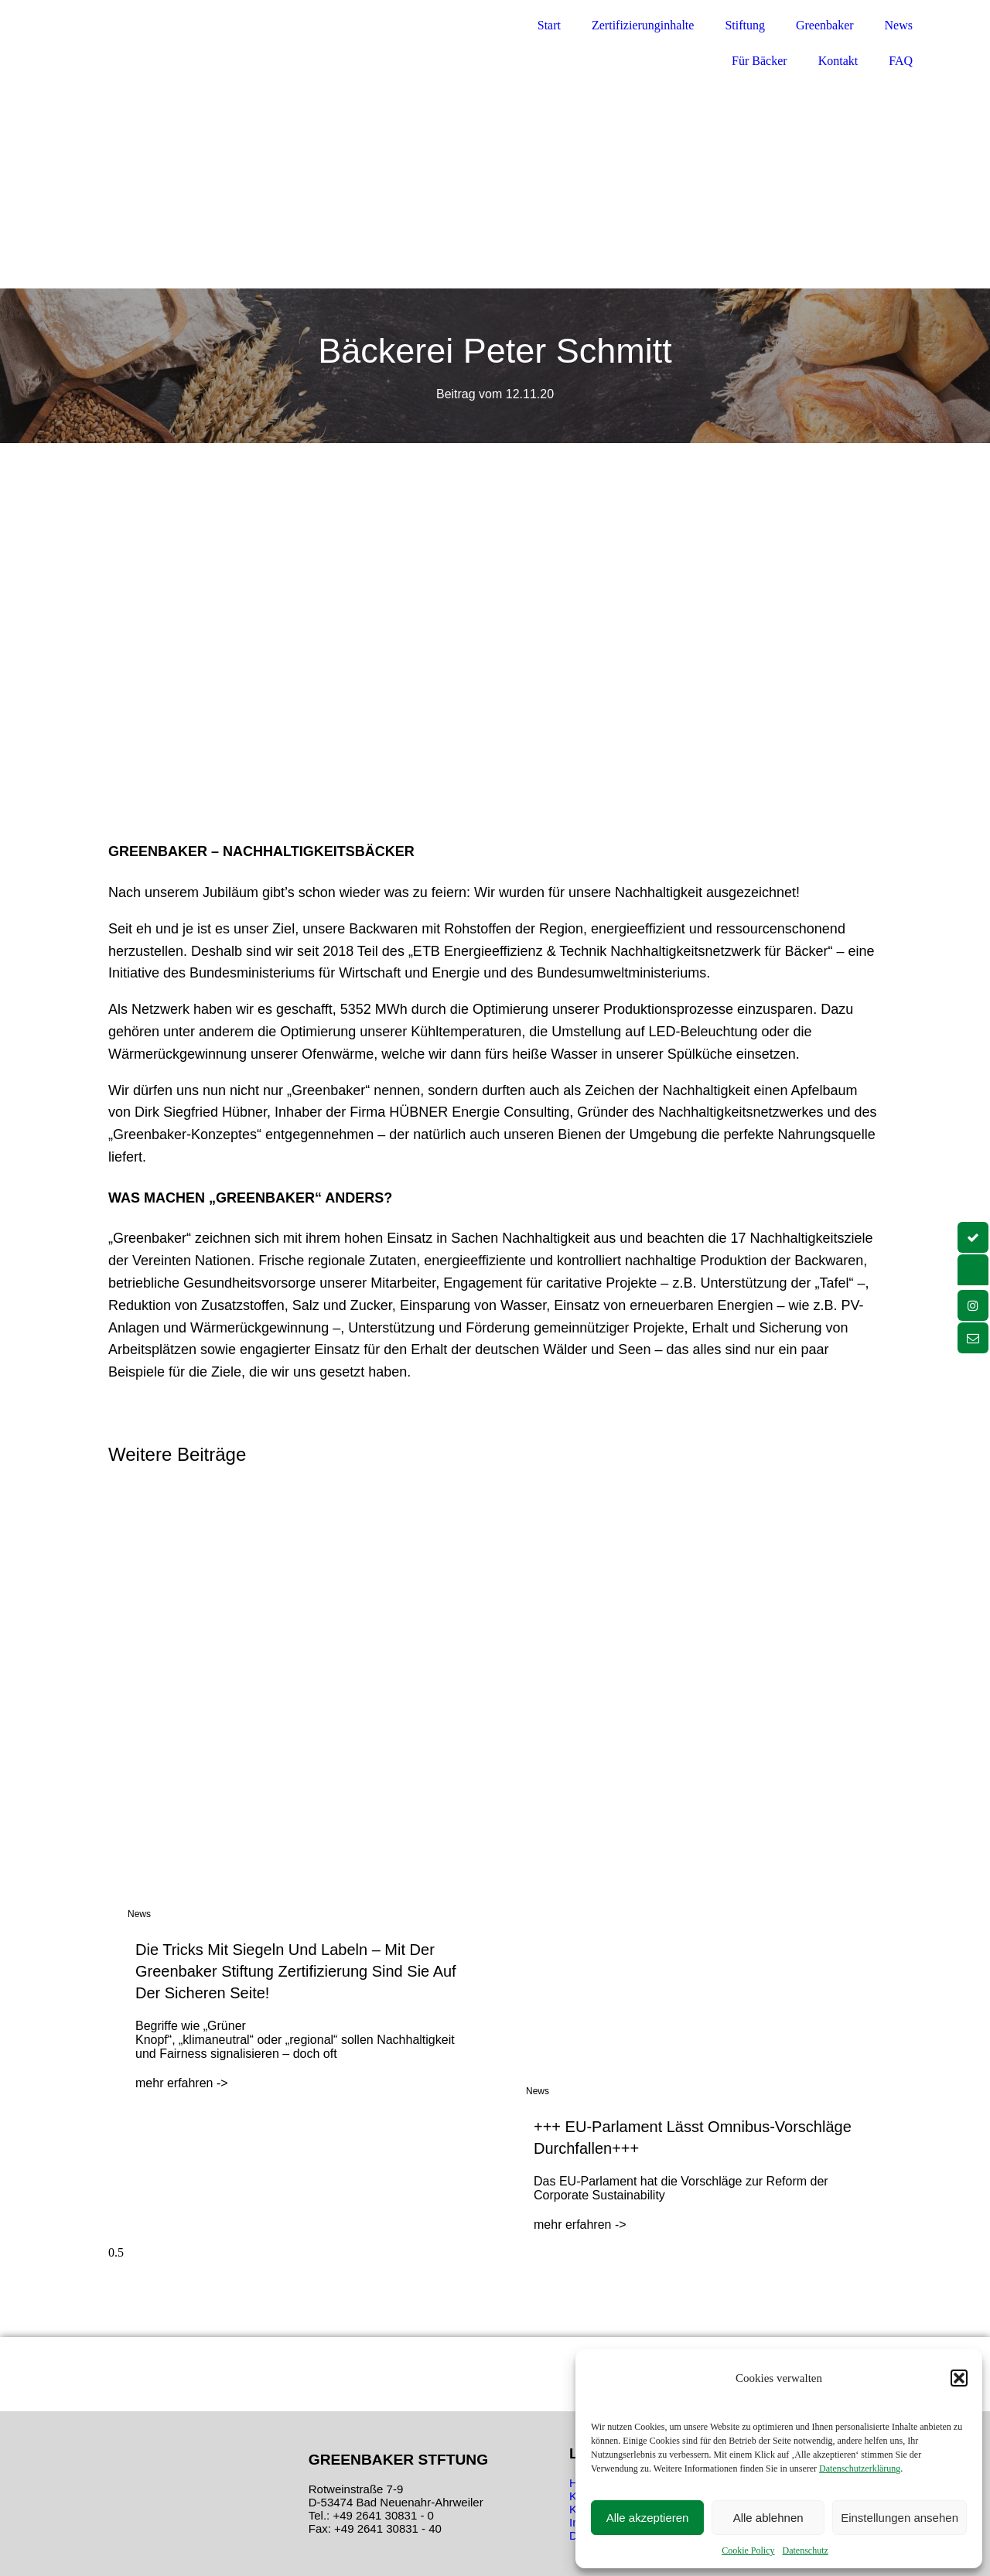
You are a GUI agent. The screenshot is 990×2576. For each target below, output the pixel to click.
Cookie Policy (748, 2550)
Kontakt (838, 60)
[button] (959, 2378)
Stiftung (745, 25)
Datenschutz (805, 2550)
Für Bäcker (759, 60)
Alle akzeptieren (647, 2517)
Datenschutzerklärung (859, 2468)
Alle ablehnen (768, 2517)
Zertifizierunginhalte (643, 25)
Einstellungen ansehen (899, 2517)
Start (549, 25)
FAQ (901, 60)
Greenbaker (825, 25)
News (899, 25)
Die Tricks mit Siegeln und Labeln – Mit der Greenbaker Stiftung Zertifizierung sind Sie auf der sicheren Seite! (295, 1971)
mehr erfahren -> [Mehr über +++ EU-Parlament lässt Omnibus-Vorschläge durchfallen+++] (580, 2224)
